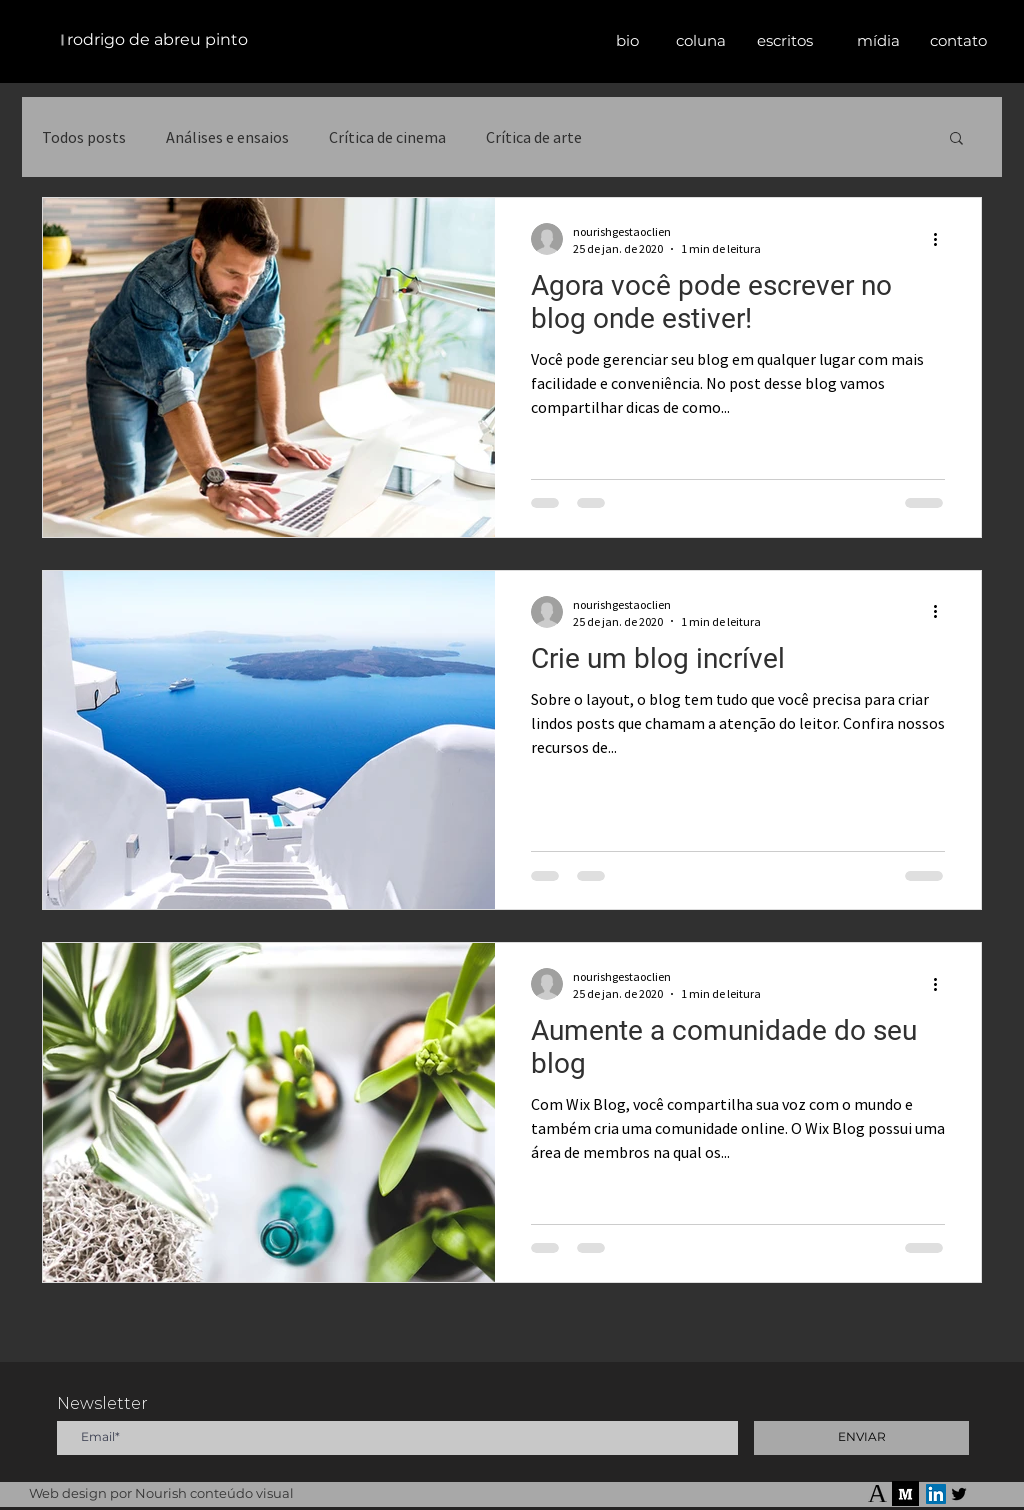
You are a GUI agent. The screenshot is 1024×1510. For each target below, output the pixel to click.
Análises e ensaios (227, 137)
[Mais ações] (942, 239)
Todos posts (84, 137)
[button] (784, 41)
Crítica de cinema (387, 137)
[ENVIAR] (861, 1438)
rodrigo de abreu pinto (157, 39)
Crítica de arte (534, 137)
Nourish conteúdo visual (214, 1493)
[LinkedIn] (936, 1494)
